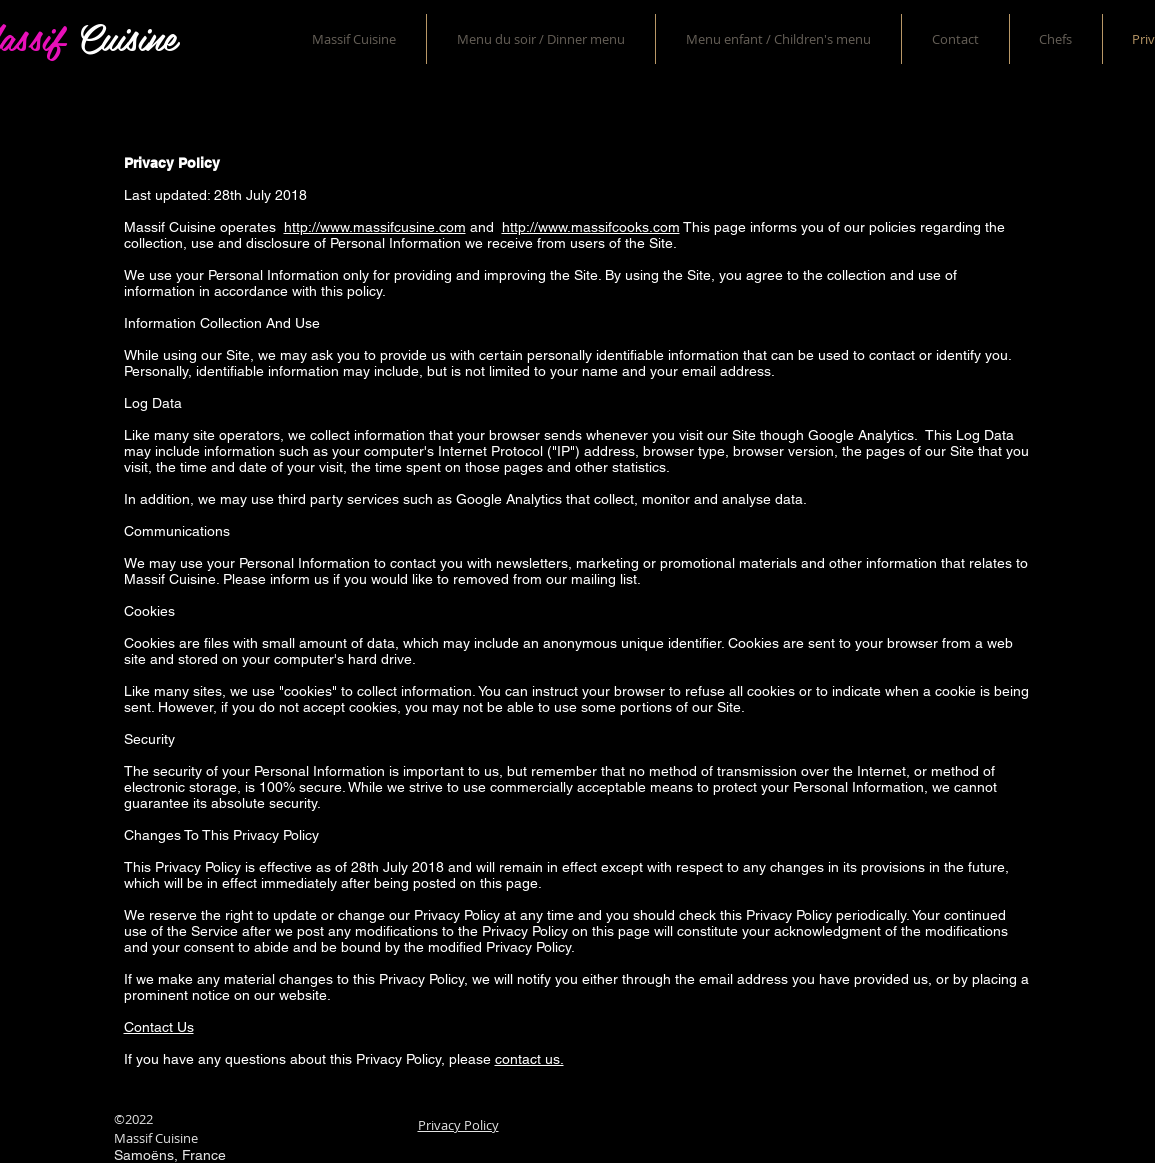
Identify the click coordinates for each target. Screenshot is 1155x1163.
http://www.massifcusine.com (375, 227)
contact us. (529, 1059)
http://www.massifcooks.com (591, 227)
